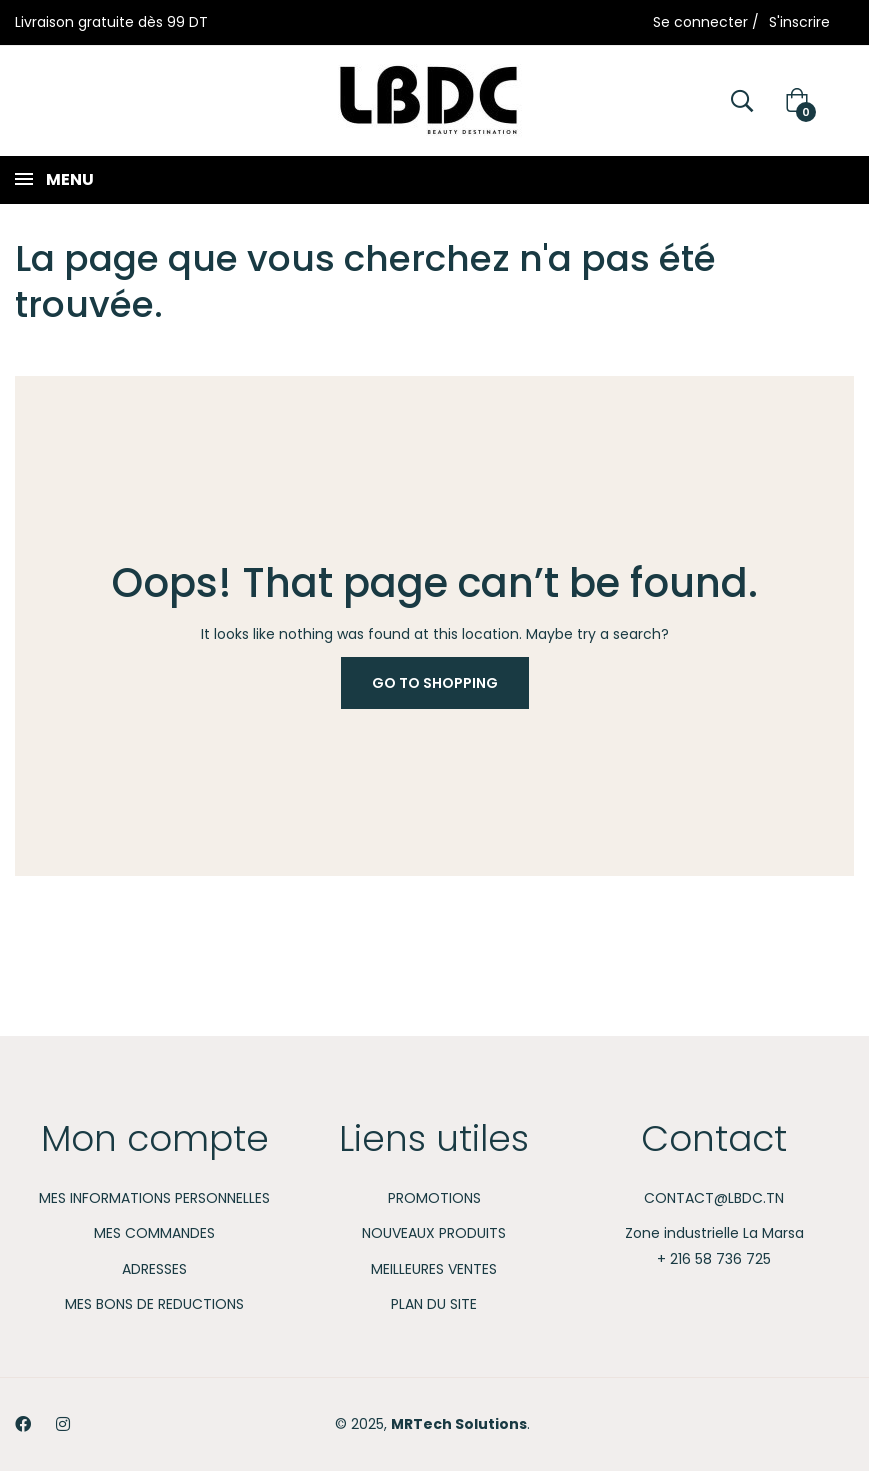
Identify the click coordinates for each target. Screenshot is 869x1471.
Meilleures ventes (434, 1269)
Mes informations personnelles (154, 1198)
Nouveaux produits (434, 1233)
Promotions (434, 1198)
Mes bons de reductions (154, 1304)
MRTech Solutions (459, 1424)
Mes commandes (154, 1233)
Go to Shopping (435, 683)
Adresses (154, 1269)
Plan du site (434, 1304)
